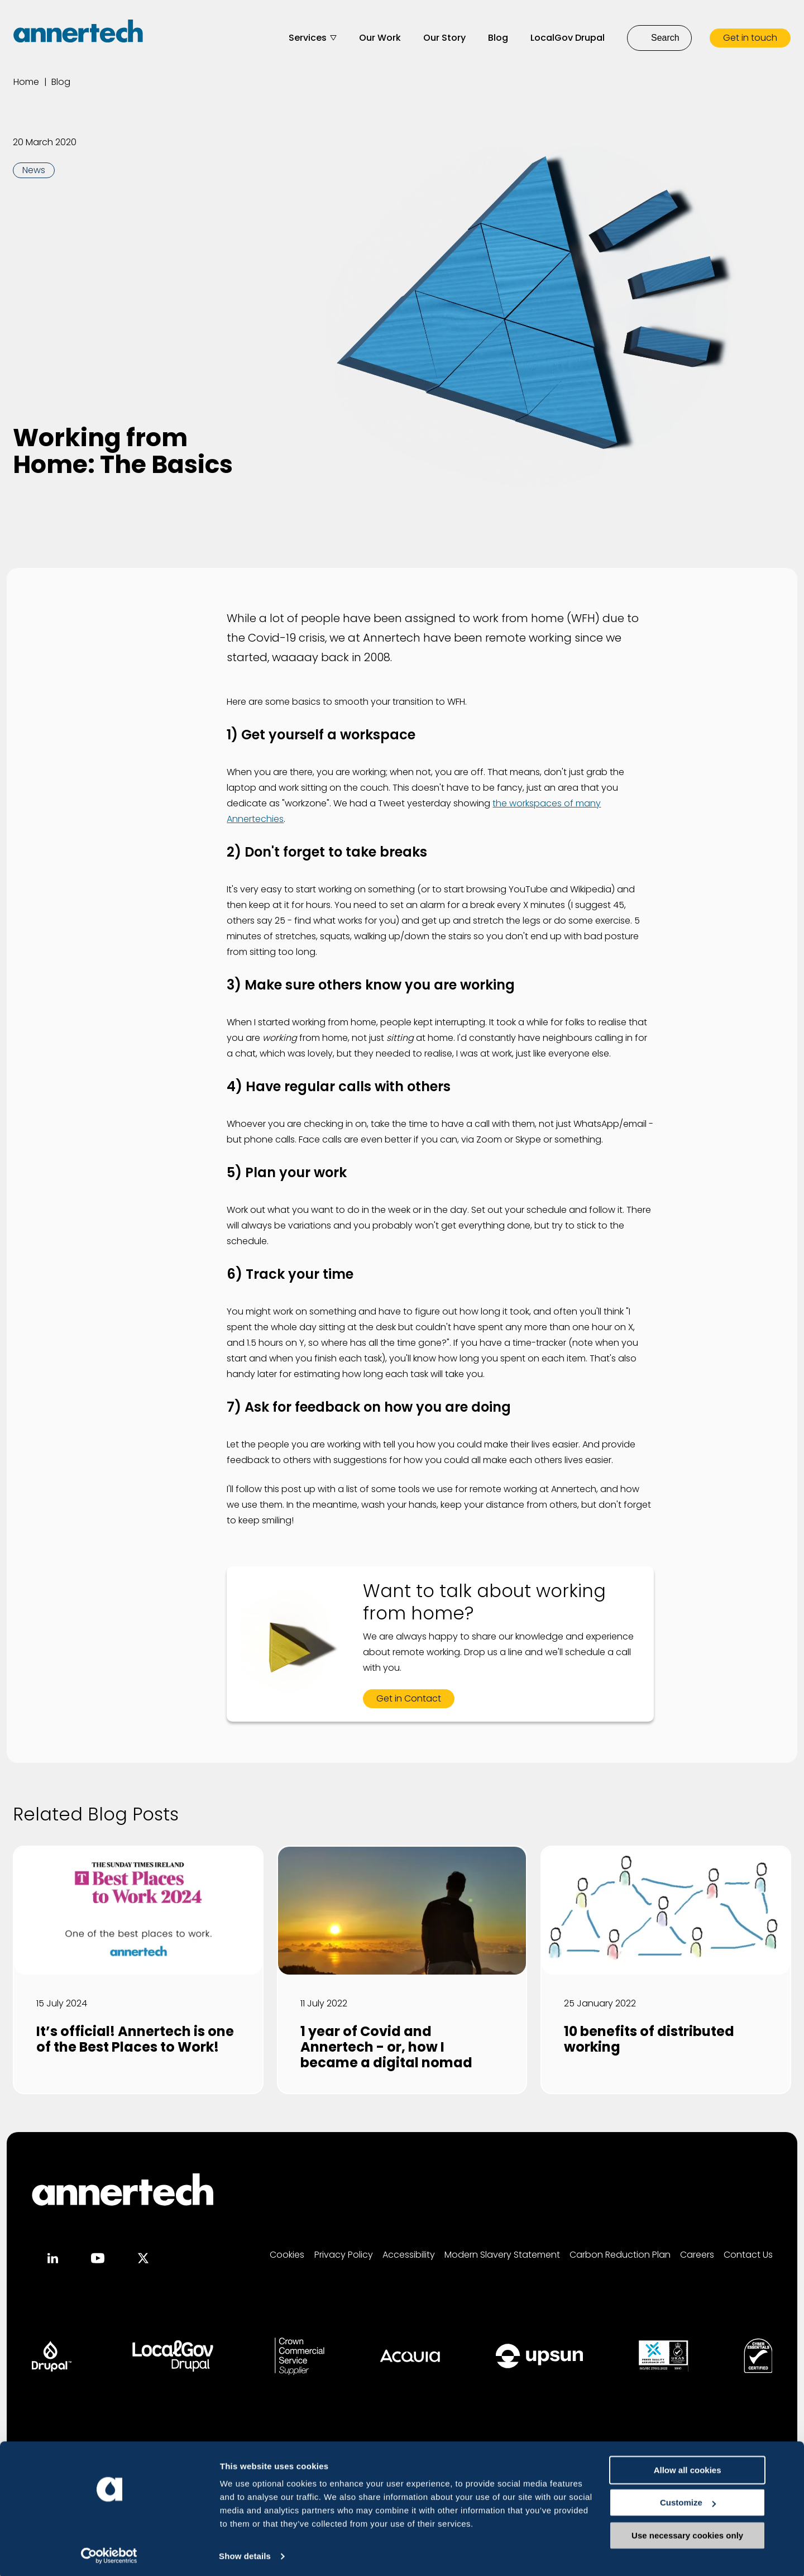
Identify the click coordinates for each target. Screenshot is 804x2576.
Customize (711, 2516)
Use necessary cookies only (711, 2548)
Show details (172, 2553)
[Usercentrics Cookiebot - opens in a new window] (72, 2554)
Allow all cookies (711, 2483)
